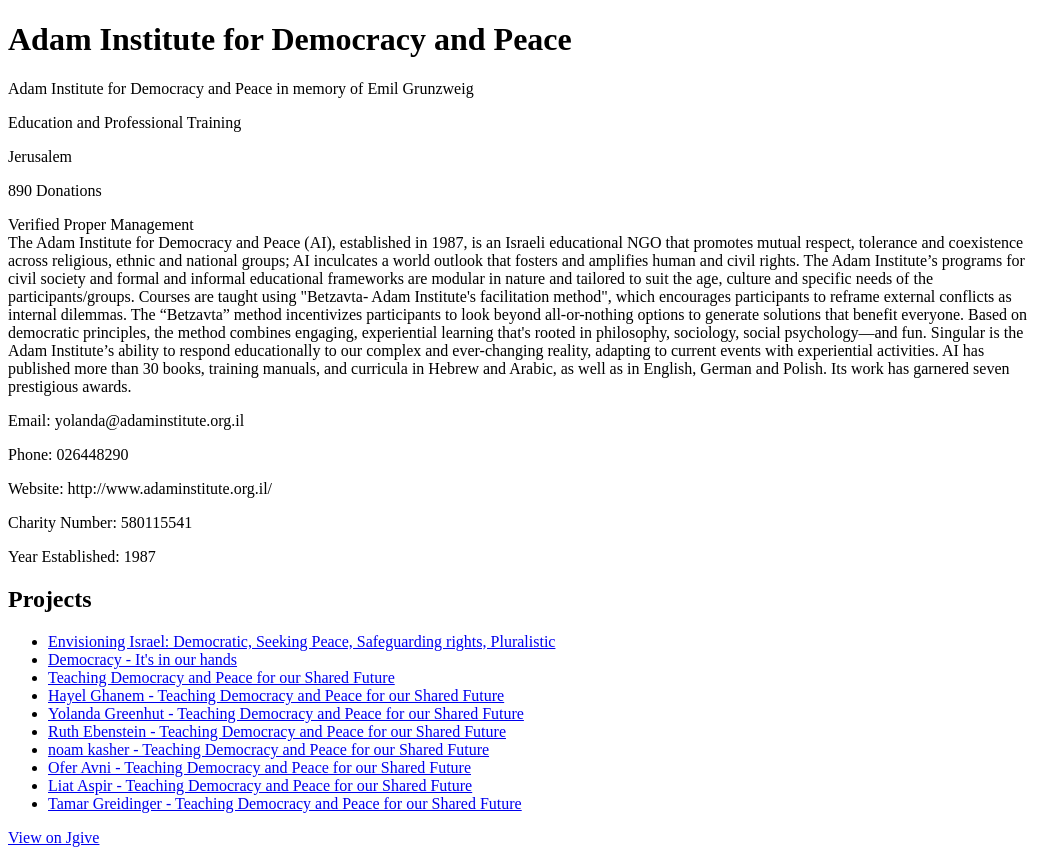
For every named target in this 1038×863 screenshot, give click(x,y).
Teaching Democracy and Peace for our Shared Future (221, 677)
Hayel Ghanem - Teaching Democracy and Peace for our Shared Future (276, 695)
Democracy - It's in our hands (142, 659)
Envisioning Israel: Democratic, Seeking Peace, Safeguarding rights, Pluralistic (301, 641)
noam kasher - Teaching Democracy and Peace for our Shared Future (268, 749)
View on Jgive (53, 837)
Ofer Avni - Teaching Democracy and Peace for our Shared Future (259, 767)
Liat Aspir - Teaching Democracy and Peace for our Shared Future (260, 785)
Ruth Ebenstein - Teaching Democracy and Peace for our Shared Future (277, 731)
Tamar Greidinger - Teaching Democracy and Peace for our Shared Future (285, 803)
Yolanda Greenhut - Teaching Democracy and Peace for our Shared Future (286, 713)
